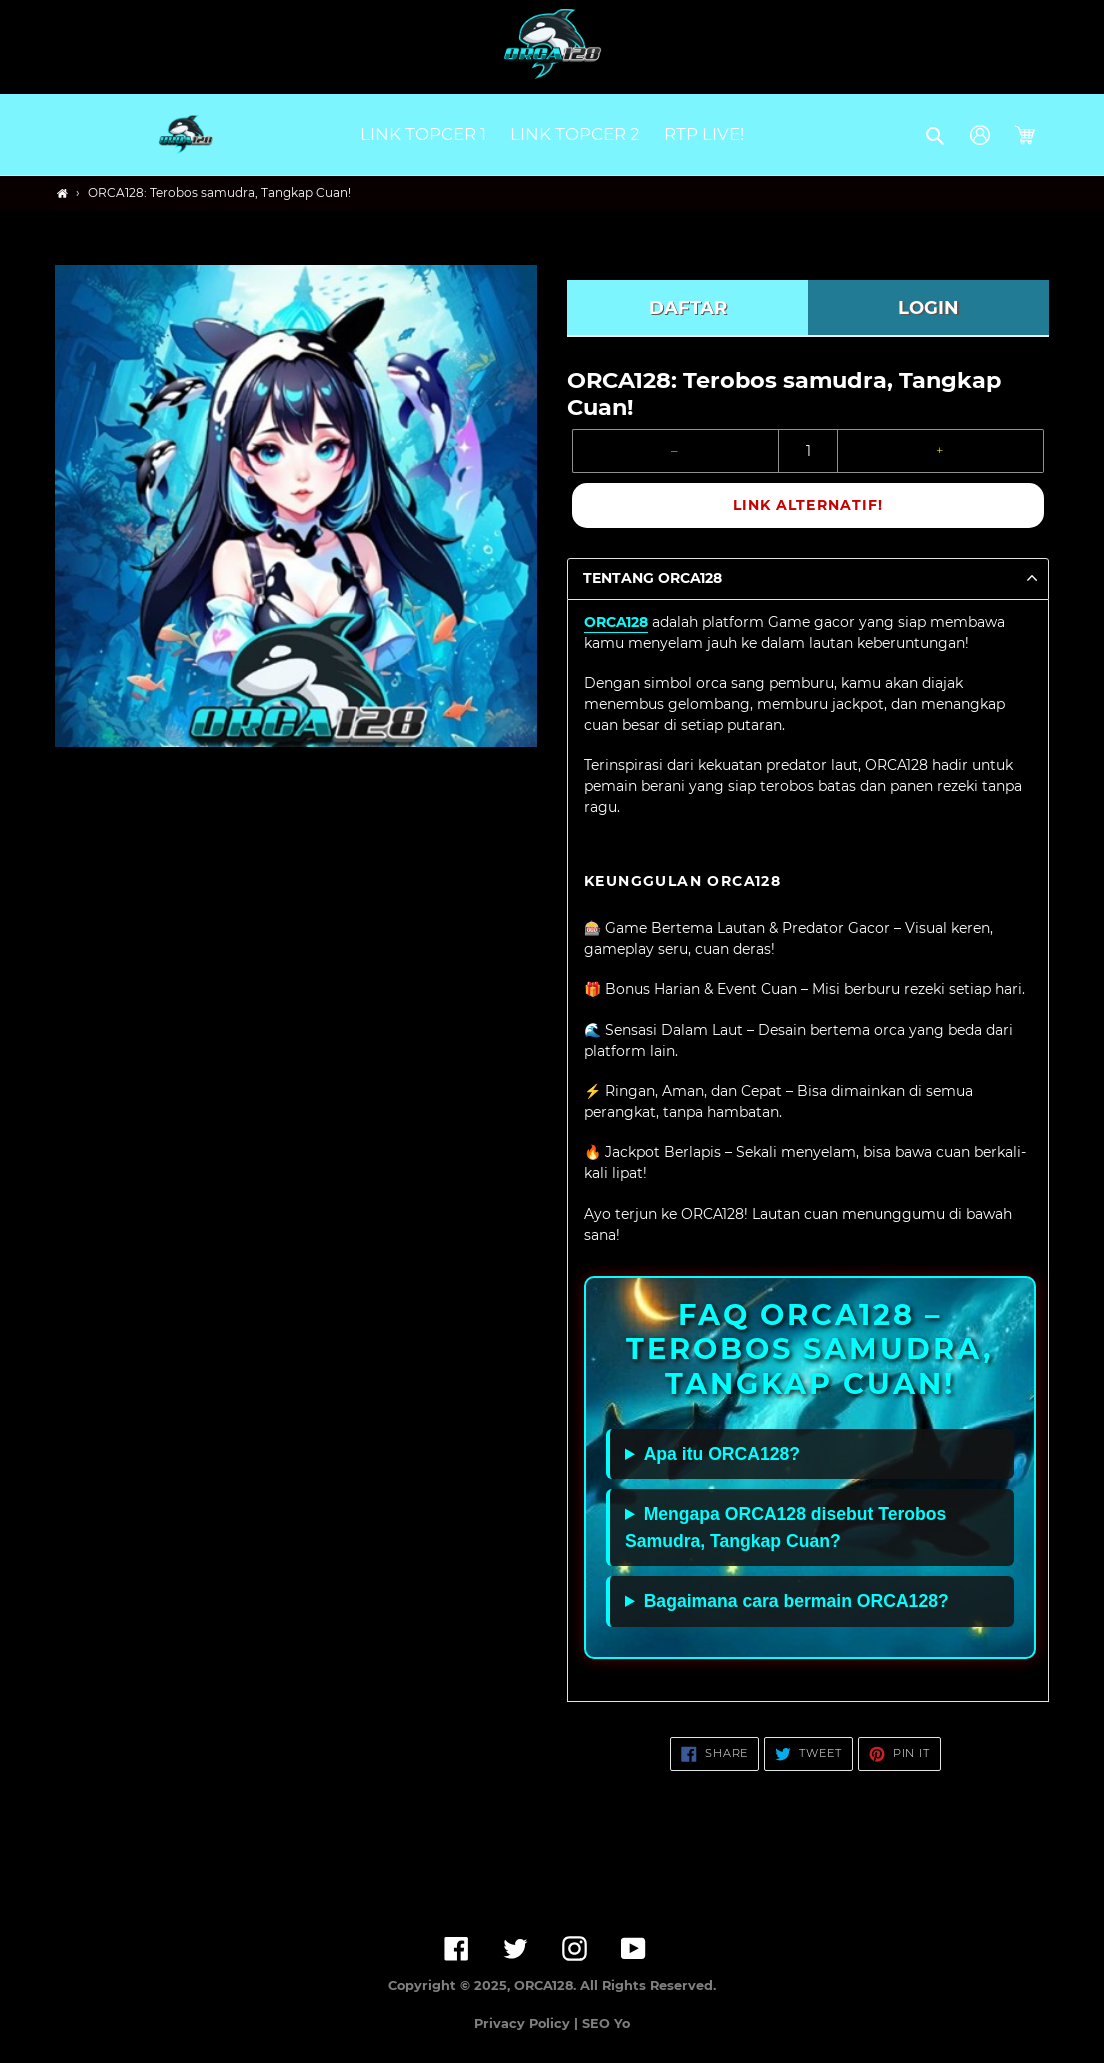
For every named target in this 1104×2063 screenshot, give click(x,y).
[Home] (62, 193)
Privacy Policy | (528, 2023)
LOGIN (928, 308)
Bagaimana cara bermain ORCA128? (796, 1601)
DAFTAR (688, 308)
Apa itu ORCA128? (722, 1454)
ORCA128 (616, 622)
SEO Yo (606, 2023)
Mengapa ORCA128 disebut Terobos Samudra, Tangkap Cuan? (785, 1527)
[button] (936, 135)
